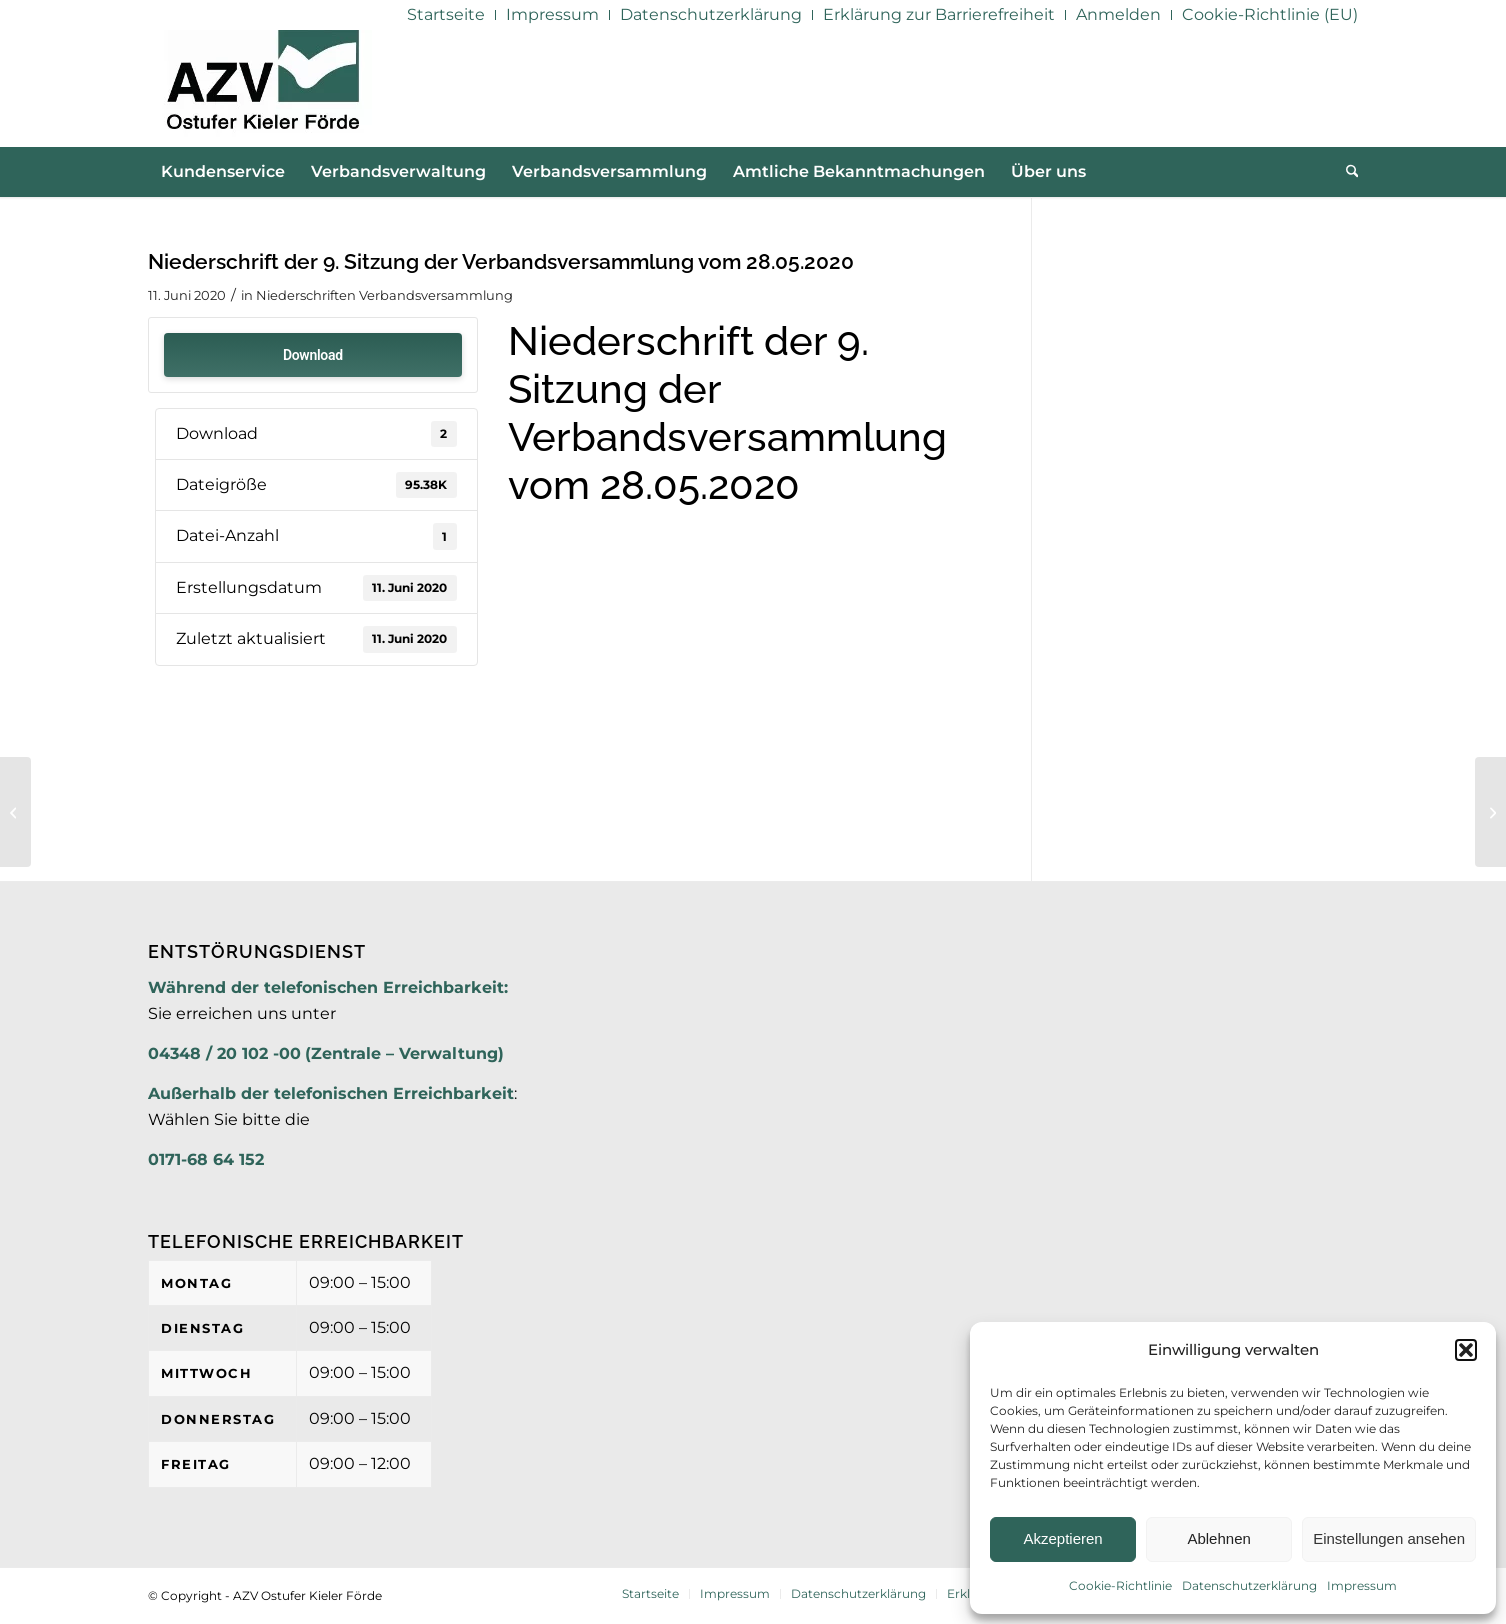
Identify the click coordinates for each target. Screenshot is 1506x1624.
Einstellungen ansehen (1389, 1538)
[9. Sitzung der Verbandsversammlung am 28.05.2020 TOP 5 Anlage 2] (15, 812)
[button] (1466, 1350)
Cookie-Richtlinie (1120, 1585)
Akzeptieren (1062, 1538)
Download (313, 355)
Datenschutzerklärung (1249, 1585)
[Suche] (1346, 172)
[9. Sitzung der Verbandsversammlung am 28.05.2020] (1490, 812)
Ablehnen (1218, 1538)
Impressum (1362, 1585)
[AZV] (262, 88)
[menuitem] (446, 15)
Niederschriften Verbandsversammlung (384, 295)
